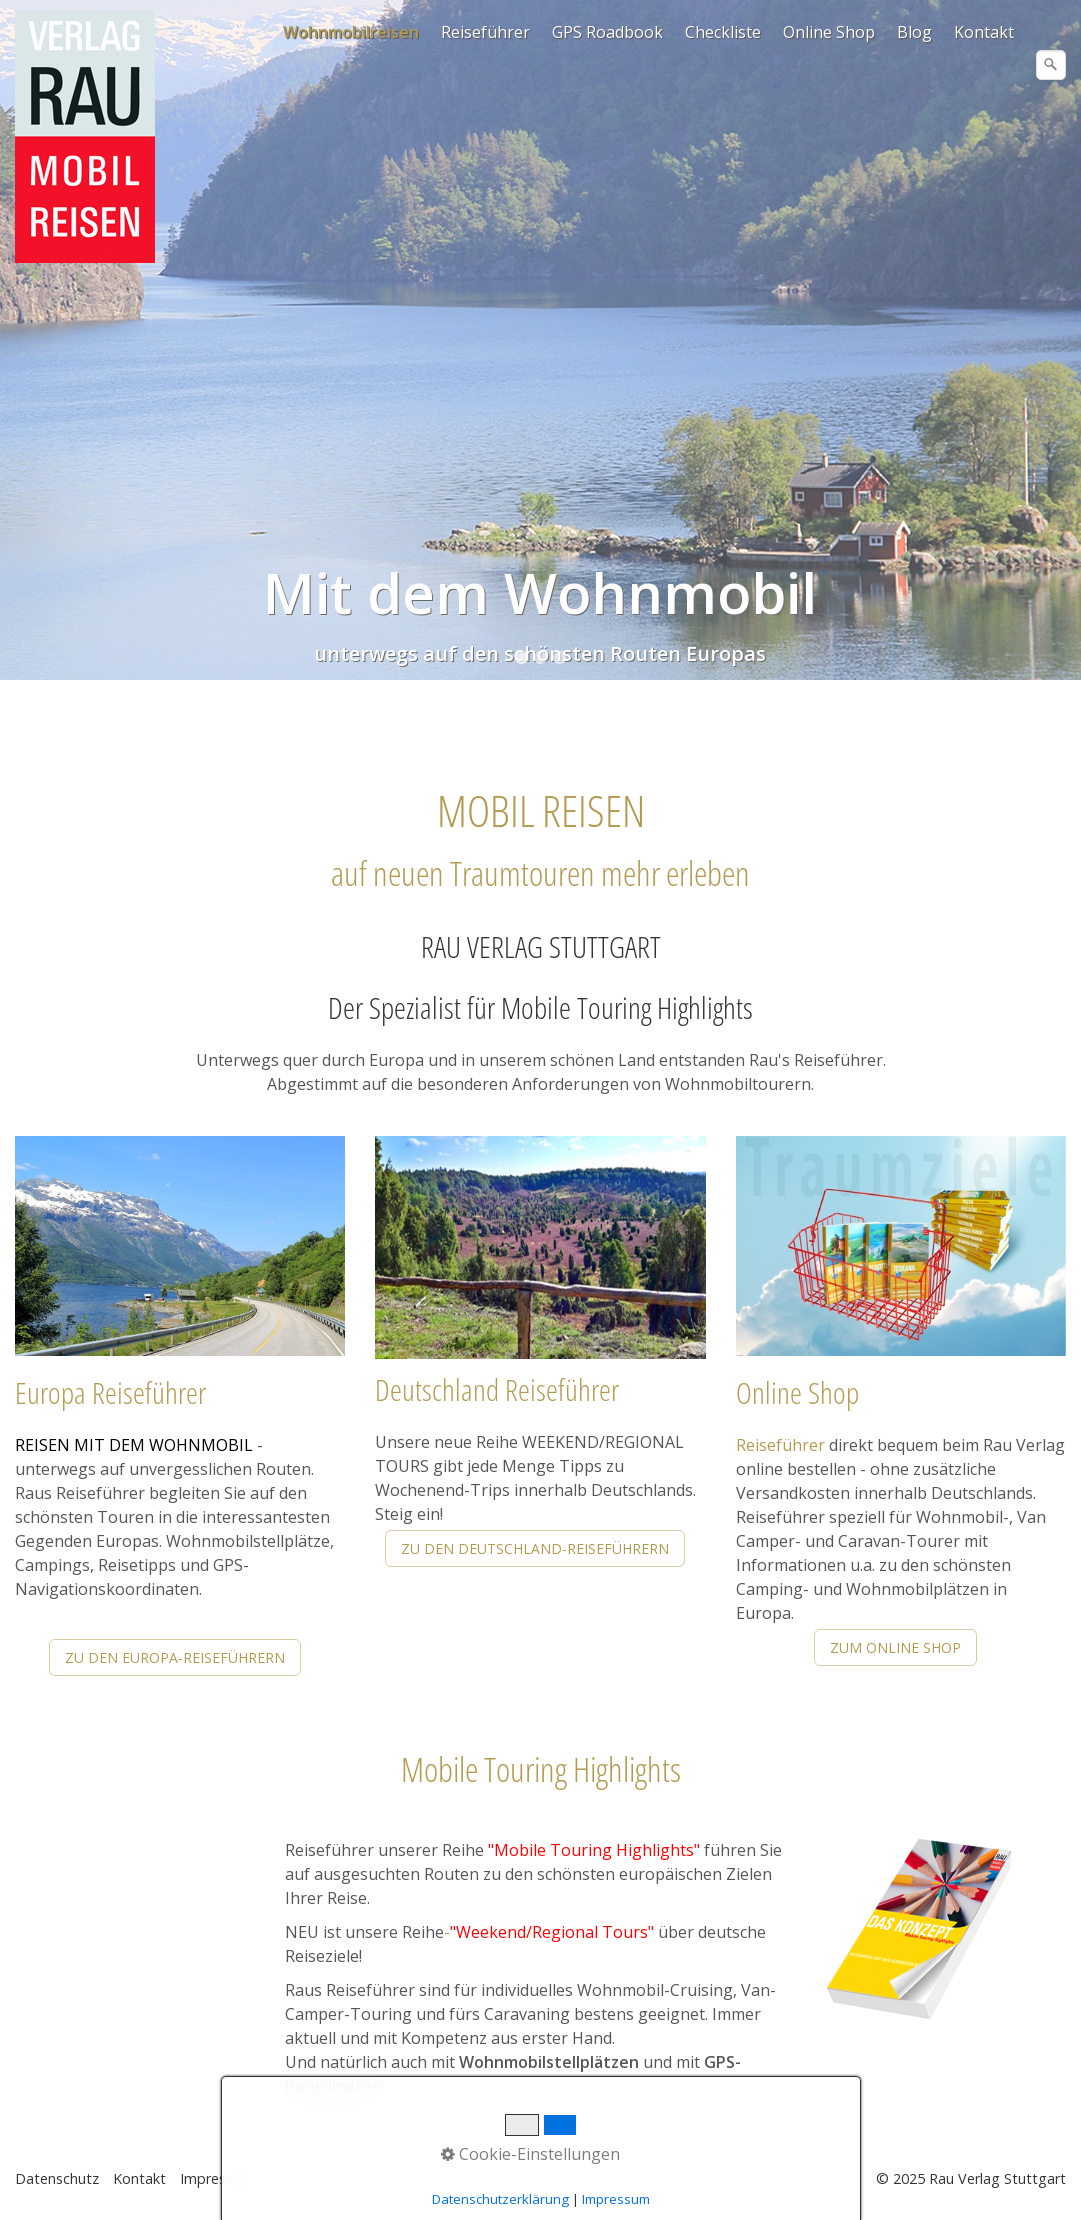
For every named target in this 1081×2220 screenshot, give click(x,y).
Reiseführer (485, 32)
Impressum (217, 2178)
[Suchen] (1051, 65)
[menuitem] (352, 32)
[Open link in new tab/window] (918, 1930)
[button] (175, 1657)
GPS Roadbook (607, 32)
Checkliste (723, 32)
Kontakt (984, 32)
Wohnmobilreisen (351, 32)
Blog (914, 32)
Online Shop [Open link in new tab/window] (829, 32)
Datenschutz (57, 2178)
